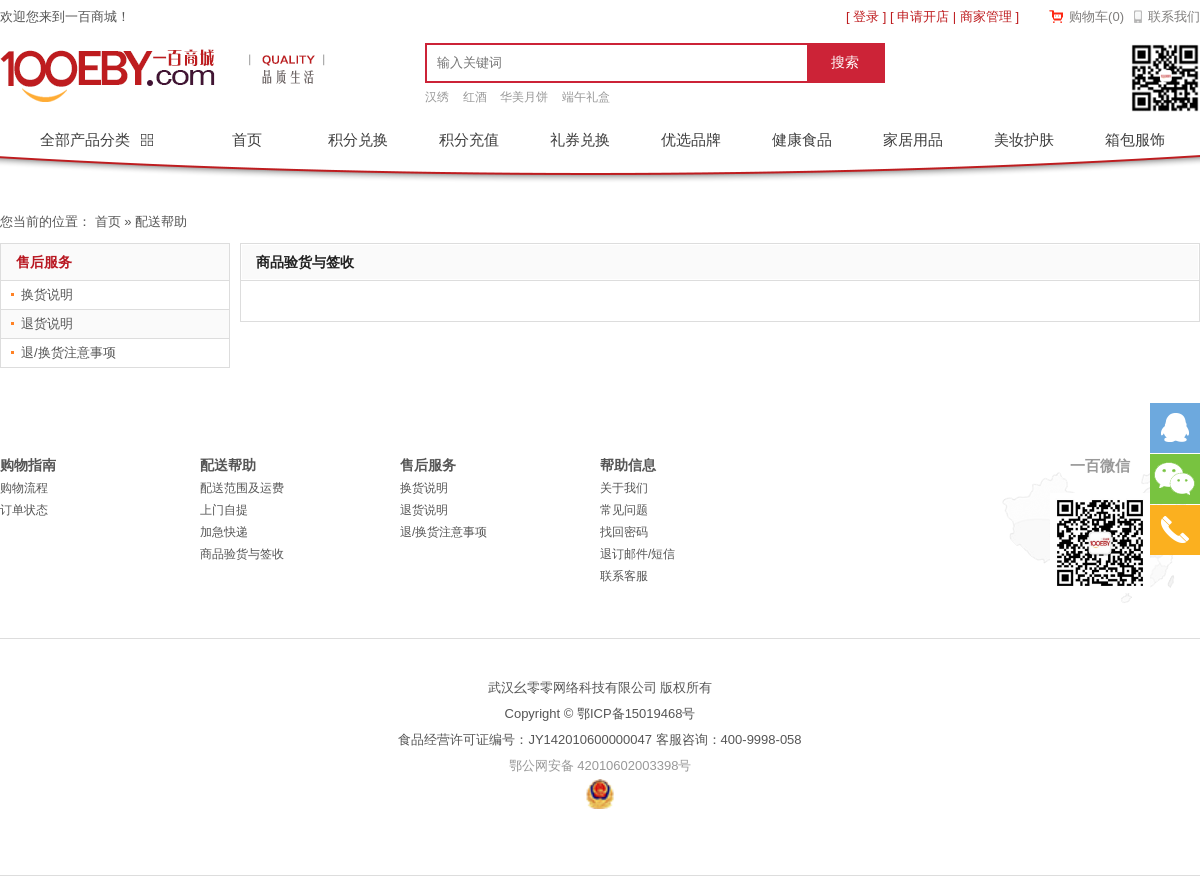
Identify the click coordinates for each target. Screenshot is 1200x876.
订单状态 (24, 510)
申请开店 (923, 16)
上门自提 (224, 510)
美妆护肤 (1024, 139)
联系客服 (624, 576)
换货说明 (47, 294)
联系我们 (1174, 16)
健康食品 (802, 139)
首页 (247, 139)
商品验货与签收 (242, 554)
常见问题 (624, 510)
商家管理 (986, 16)
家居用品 (913, 139)
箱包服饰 (1135, 139)
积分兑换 (358, 139)
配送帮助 (161, 221)
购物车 (1096, 16)
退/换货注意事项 (68, 352)
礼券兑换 (580, 139)
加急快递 (224, 532)
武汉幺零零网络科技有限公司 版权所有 (600, 687)
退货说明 (47, 323)
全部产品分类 (87, 139)
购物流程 (24, 488)
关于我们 (624, 488)
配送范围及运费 (242, 488)
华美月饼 (524, 97)
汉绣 (437, 97)
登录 (866, 16)
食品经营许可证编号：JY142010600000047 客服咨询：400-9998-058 (599, 739)
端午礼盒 (586, 97)
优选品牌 (691, 139)
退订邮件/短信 (637, 554)
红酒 (475, 97)
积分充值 (469, 139)
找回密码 (624, 532)
